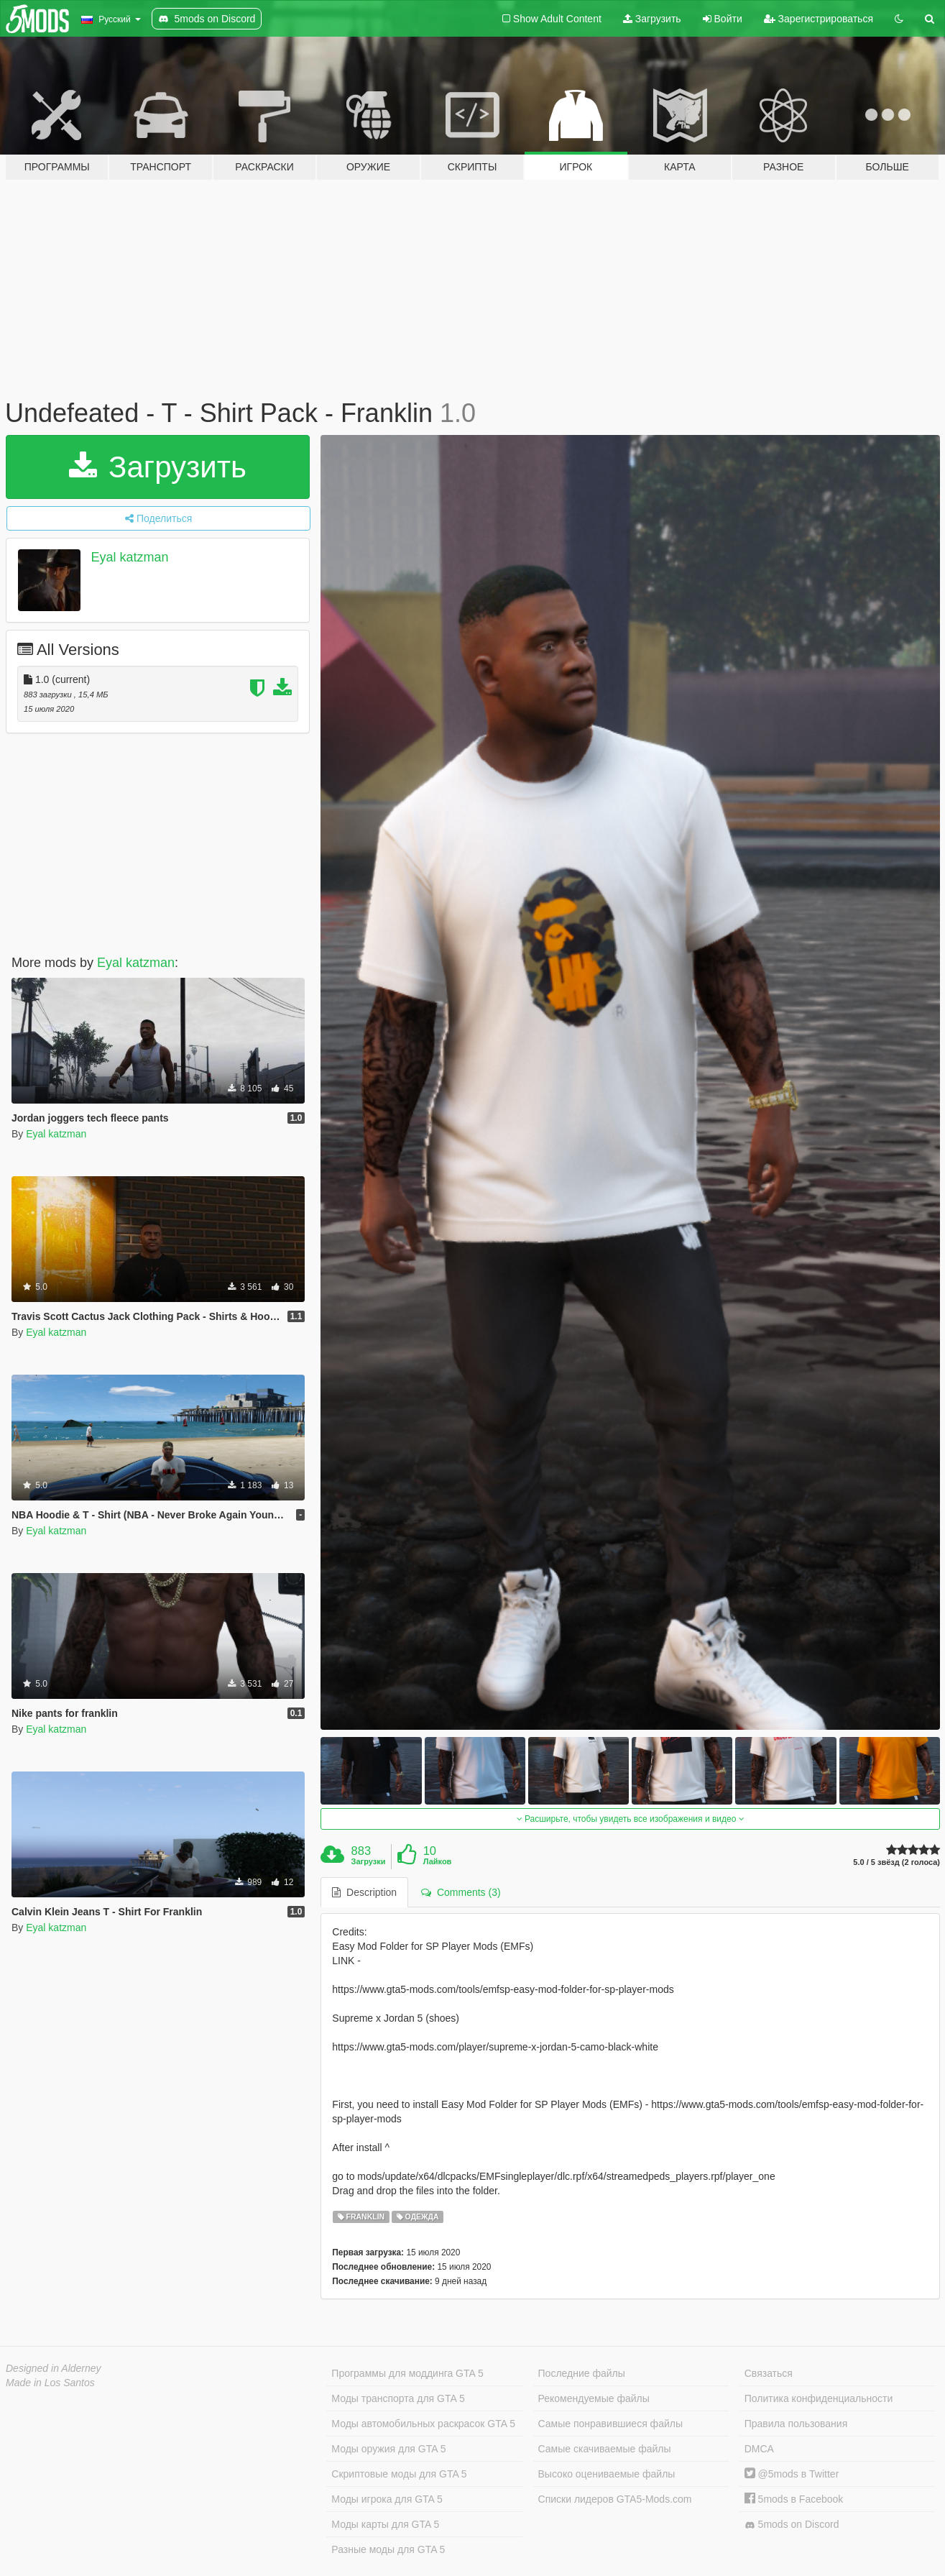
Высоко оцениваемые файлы (607, 2474)
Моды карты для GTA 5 (385, 2524)
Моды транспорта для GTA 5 (397, 2398)
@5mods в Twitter (792, 2473)
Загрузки (368, 1861)
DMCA (759, 2448)
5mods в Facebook (794, 2499)
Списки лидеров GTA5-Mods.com (615, 2499)
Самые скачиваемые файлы (604, 2448)
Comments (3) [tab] (460, 1892)
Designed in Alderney (53, 2368)
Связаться (769, 2373)
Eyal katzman (130, 557)
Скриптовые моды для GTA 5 (398, 2474)
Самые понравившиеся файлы (610, 2423)
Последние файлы (581, 2373)
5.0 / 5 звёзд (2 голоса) (896, 1862)
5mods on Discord (792, 2524)
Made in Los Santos (50, 2382)
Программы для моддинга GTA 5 (407, 2373)
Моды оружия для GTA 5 (388, 2448)
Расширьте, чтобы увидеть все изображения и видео (631, 1819)
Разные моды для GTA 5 (388, 2549)
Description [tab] (364, 1892)
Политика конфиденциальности (819, 2398)
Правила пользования (796, 2423)
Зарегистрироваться (818, 18)
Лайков (437, 1861)
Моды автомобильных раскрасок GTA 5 (423, 2423)
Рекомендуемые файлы (594, 2398)
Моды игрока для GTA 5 (386, 2499)
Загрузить (652, 18)
